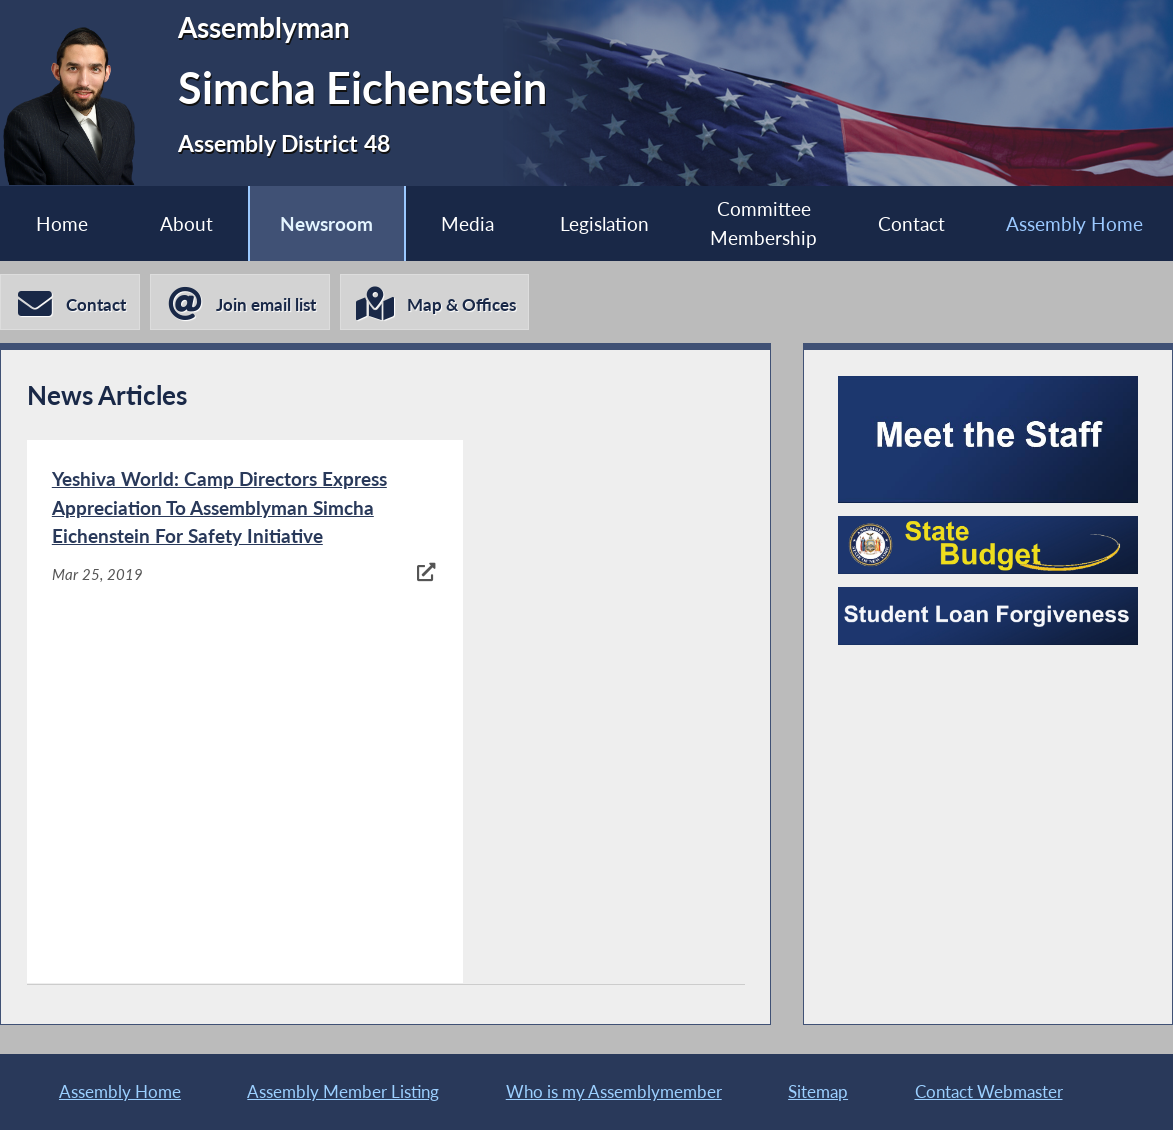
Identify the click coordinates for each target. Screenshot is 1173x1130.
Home (62, 223)
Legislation (604, 223)
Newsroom (326, 223)
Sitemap (818, 1091)
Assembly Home (1074, 223)
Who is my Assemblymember (614, 1091)
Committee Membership (763, 224)
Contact (911, 223)
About (185, 223)
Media (467, 223)
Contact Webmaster (989, 1091)
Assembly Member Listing (343, 1091)
